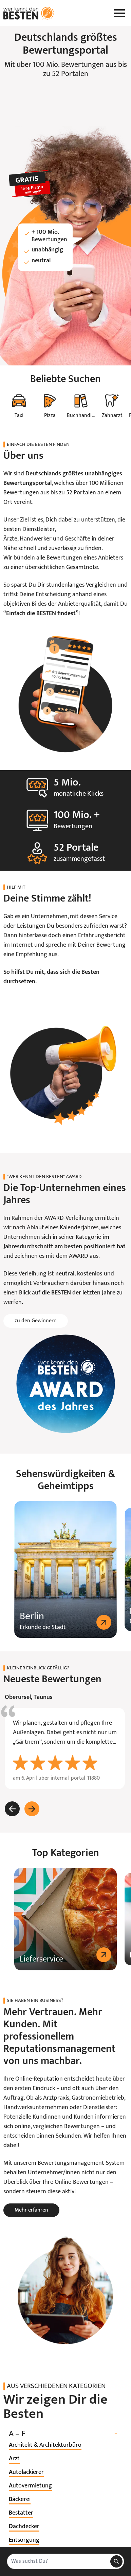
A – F (65, 2434)
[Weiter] (31, 1808)
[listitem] (45, 2445)
